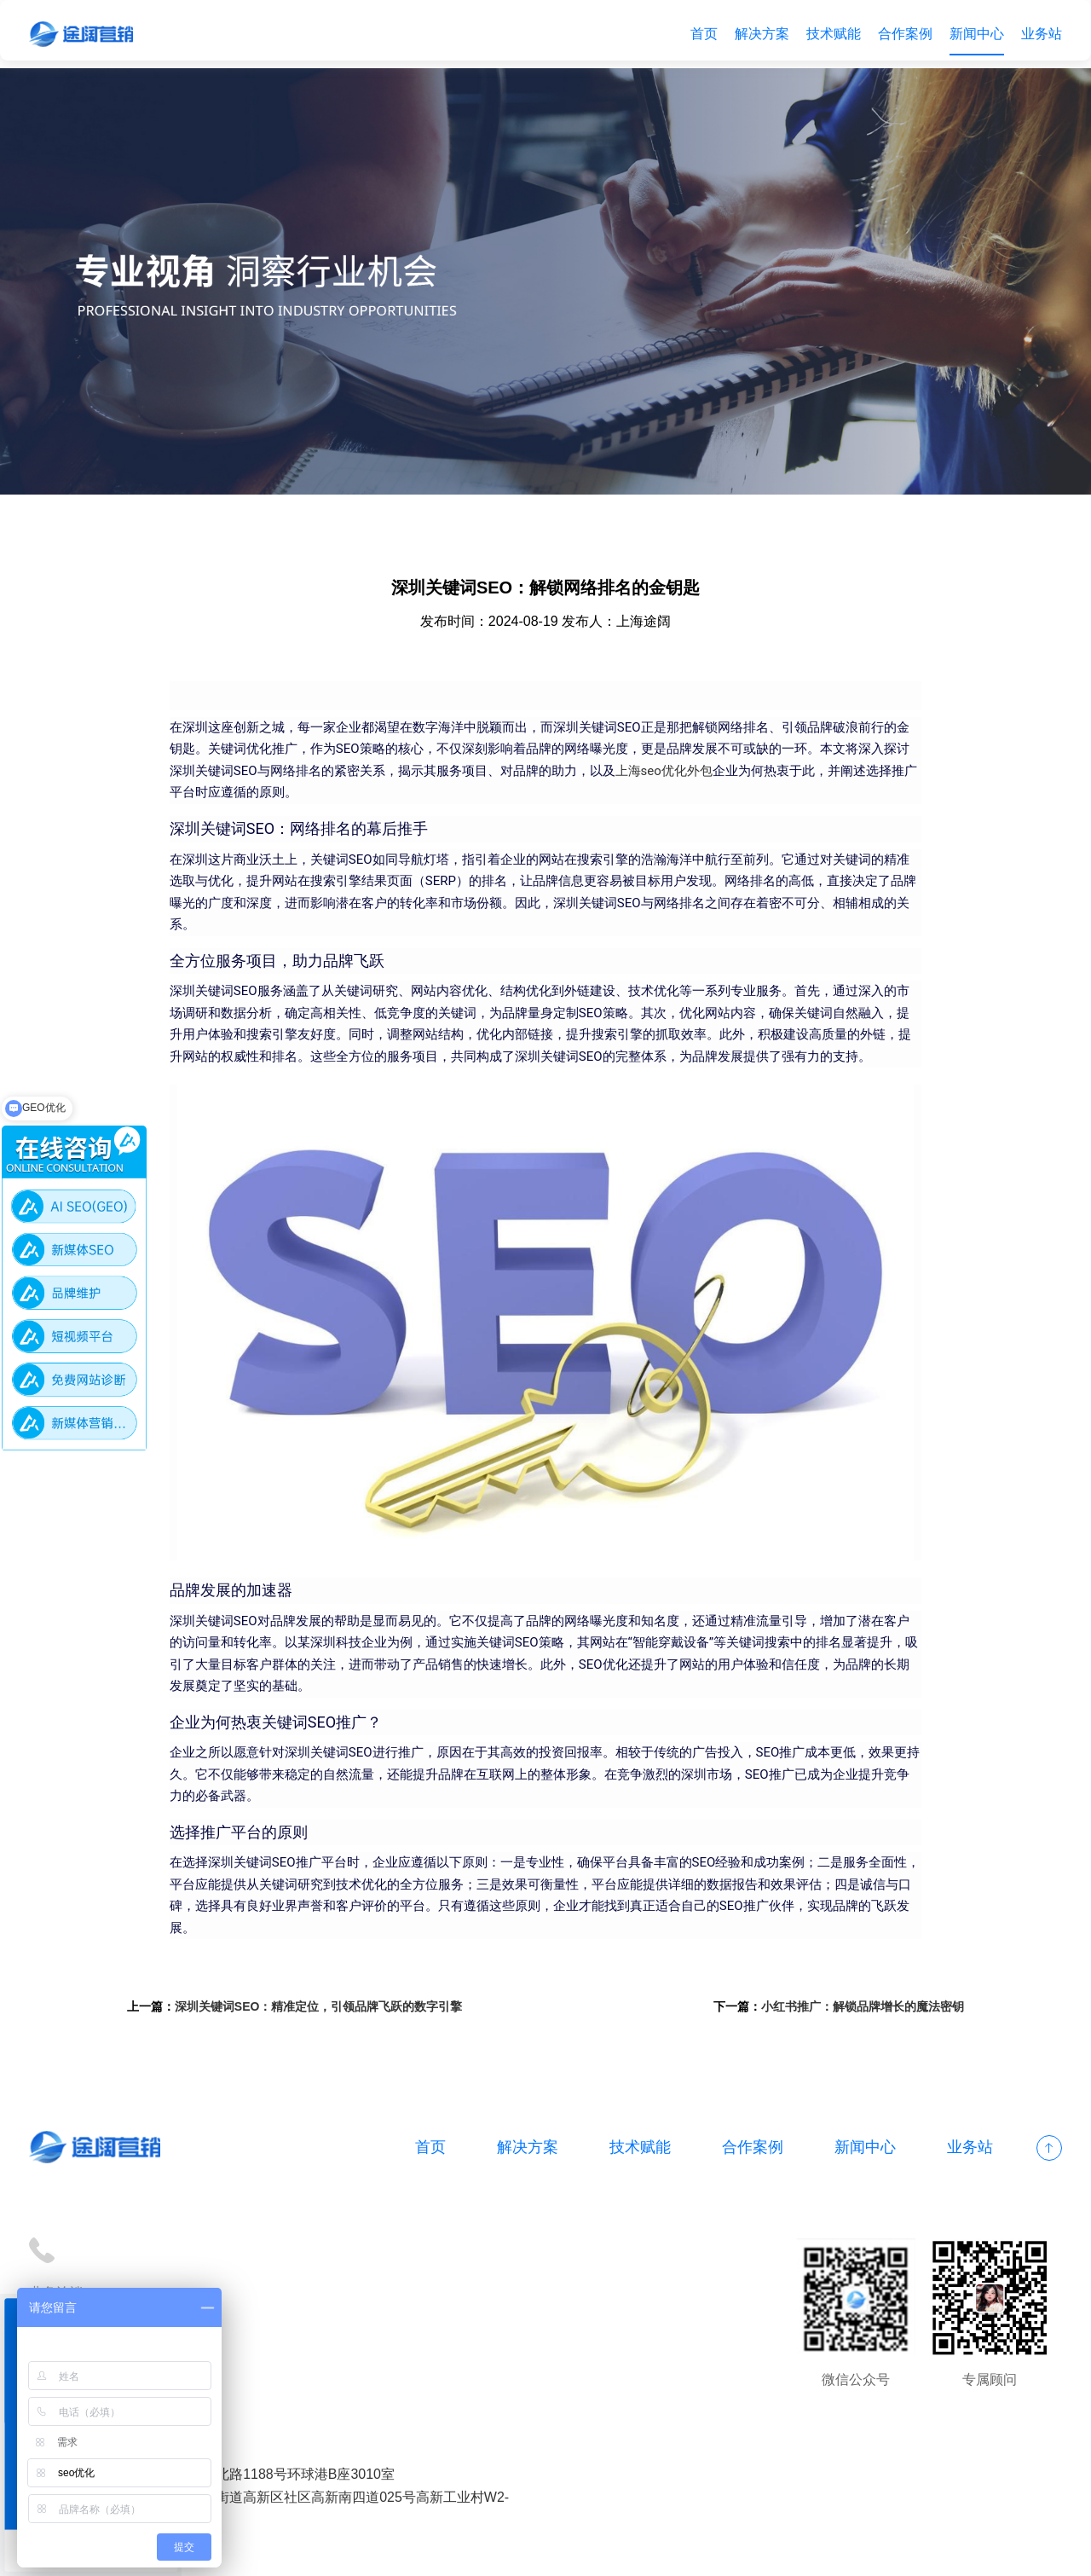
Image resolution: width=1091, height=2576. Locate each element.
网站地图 (535, 2552)
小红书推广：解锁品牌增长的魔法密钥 (842, 2038)
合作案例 (900, 33)
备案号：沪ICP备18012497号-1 (404, 2552)
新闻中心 (971, 33)
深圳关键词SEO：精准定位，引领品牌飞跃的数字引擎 (339, 2038)
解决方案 (757, 33)
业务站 (1036, 33)
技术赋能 (828, 33)
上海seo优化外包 (761, 780)
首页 (699, 33)
